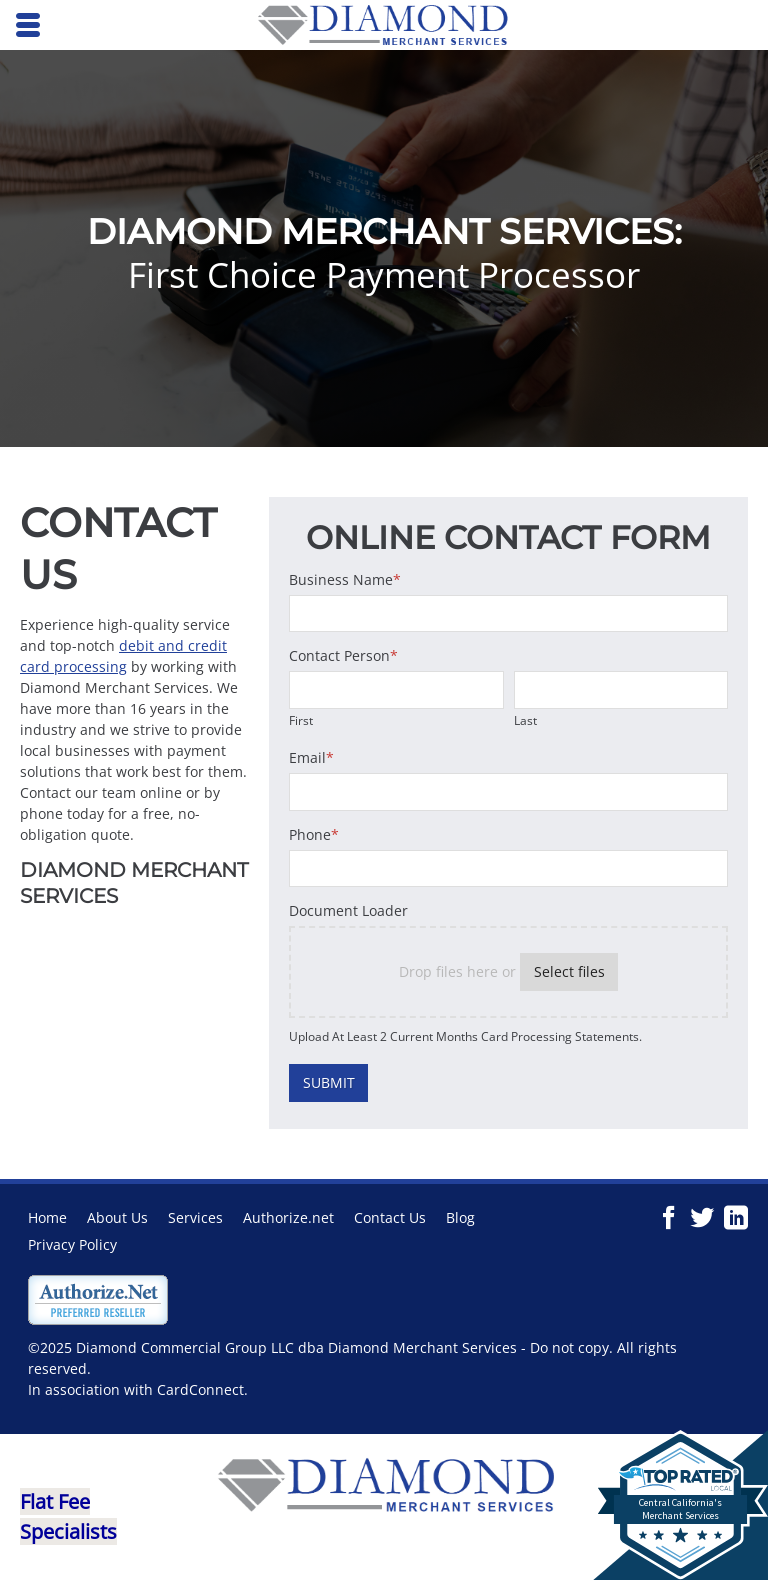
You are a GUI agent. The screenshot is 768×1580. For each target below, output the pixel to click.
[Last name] (621, 690)
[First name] (396, 690)
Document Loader (348, 910)
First (301, 720)
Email (311, 757)
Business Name (345, 579)
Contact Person (343, 655)
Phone (314, 834)
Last (525, 720)
